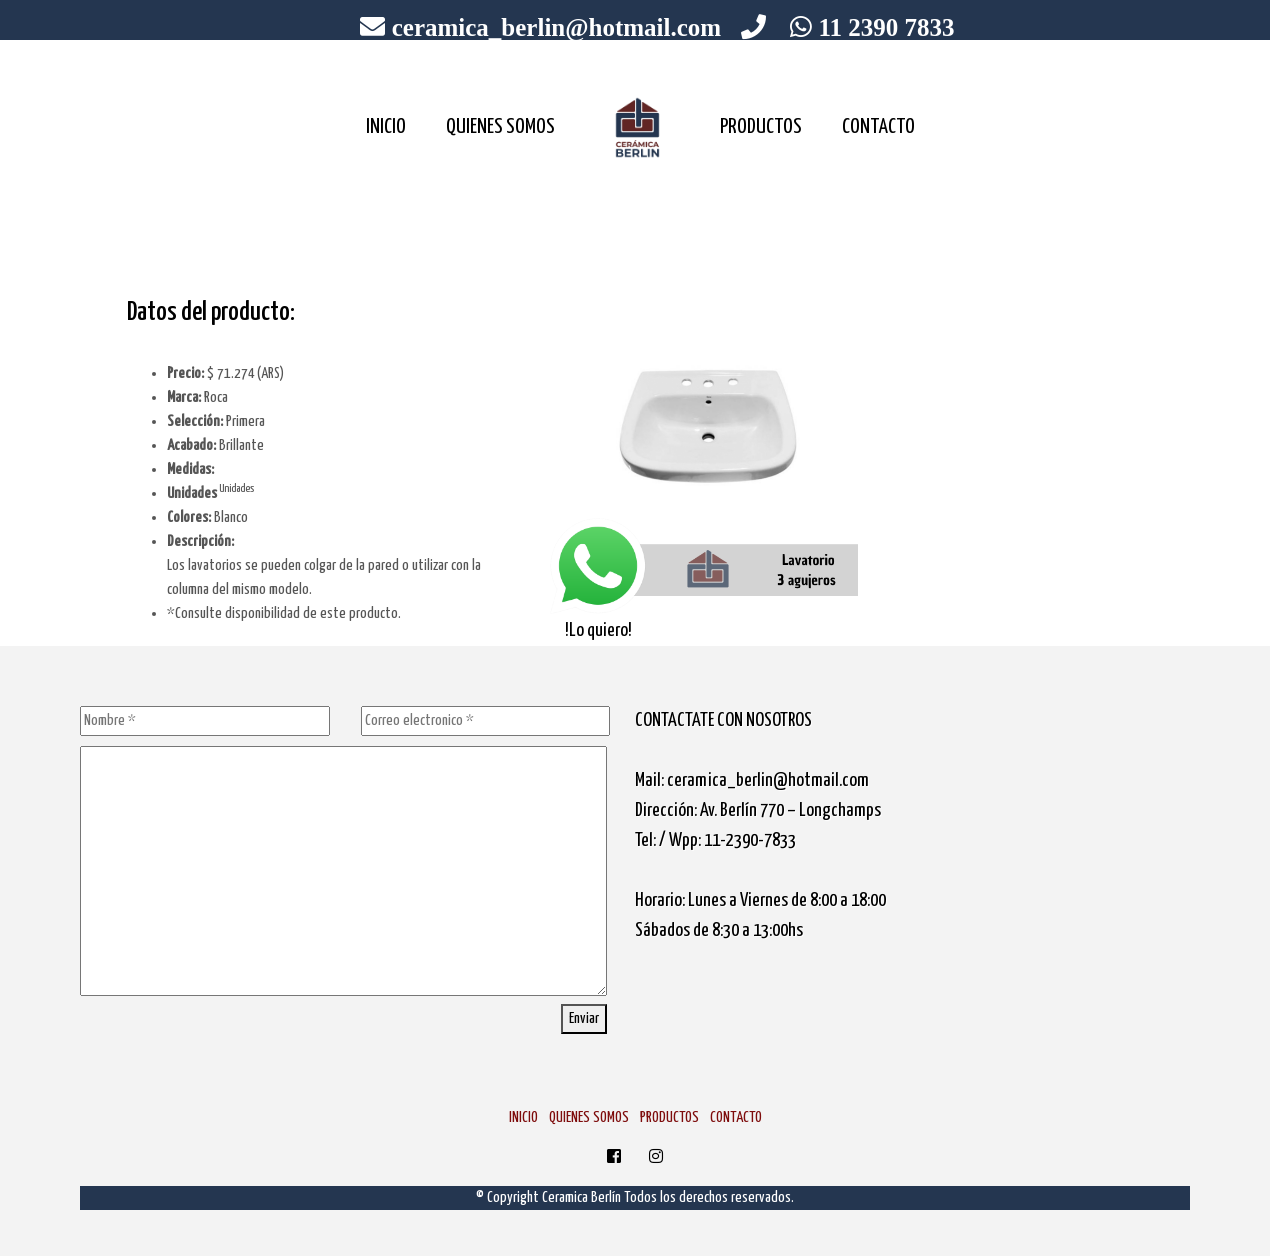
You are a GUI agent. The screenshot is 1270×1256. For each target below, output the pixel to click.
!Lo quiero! (598, 578)
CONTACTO (878, 127)
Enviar (584, 1018)
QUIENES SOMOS (500, 127)
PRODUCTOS (761, 127)
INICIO (386, 127)
